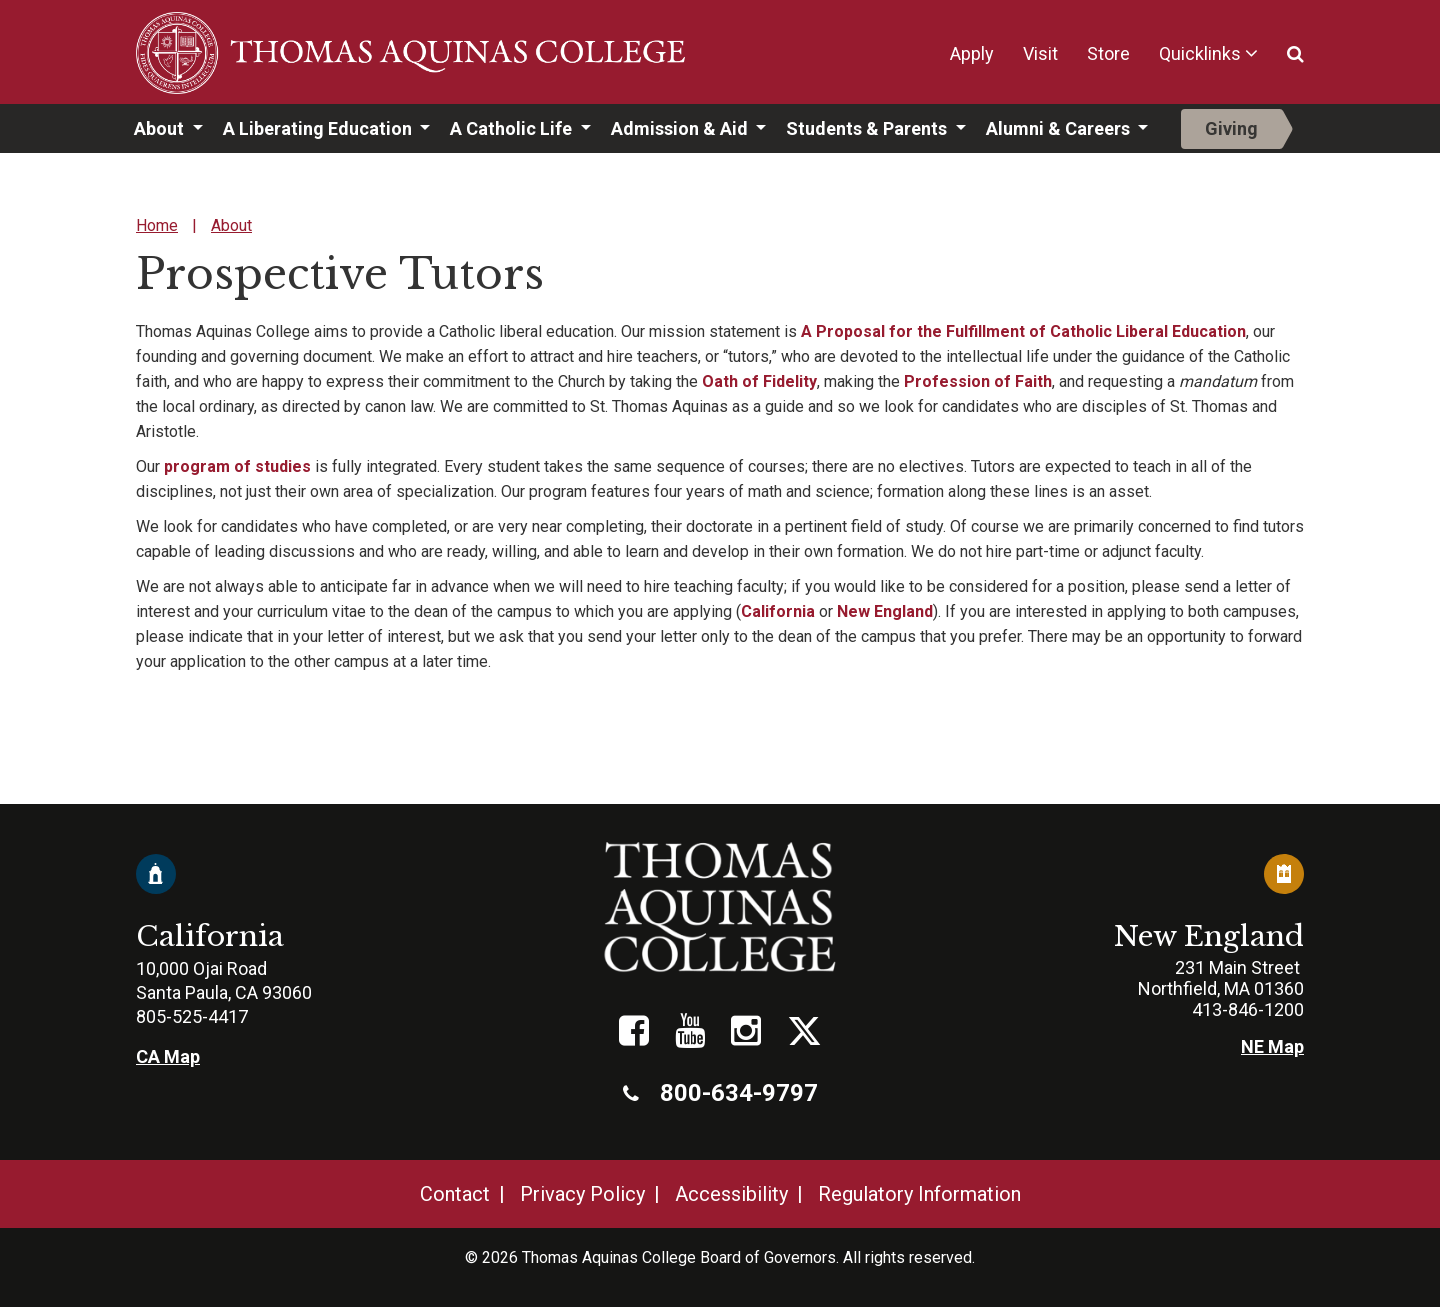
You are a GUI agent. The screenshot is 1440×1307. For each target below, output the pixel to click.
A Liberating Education (319, 128)
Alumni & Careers (1060, 128)
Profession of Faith (978, 381)
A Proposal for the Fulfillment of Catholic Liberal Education (1023, 331)
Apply (972, 53)
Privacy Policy (582, 1194)
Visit (1040, 53)
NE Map (1272, 1046)
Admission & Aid (681, 128)
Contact (455, 1194)
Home (157, 225)
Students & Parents (868, 128)
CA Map (168, 1056)
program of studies (237, 466)
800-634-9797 (720, 1093)
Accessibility (731, 1194)
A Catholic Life (513, 128)
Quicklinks (1200, 53)
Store (1108, 53)
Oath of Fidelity (759, 381)
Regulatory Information (919, 1194)
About (161, 128)
